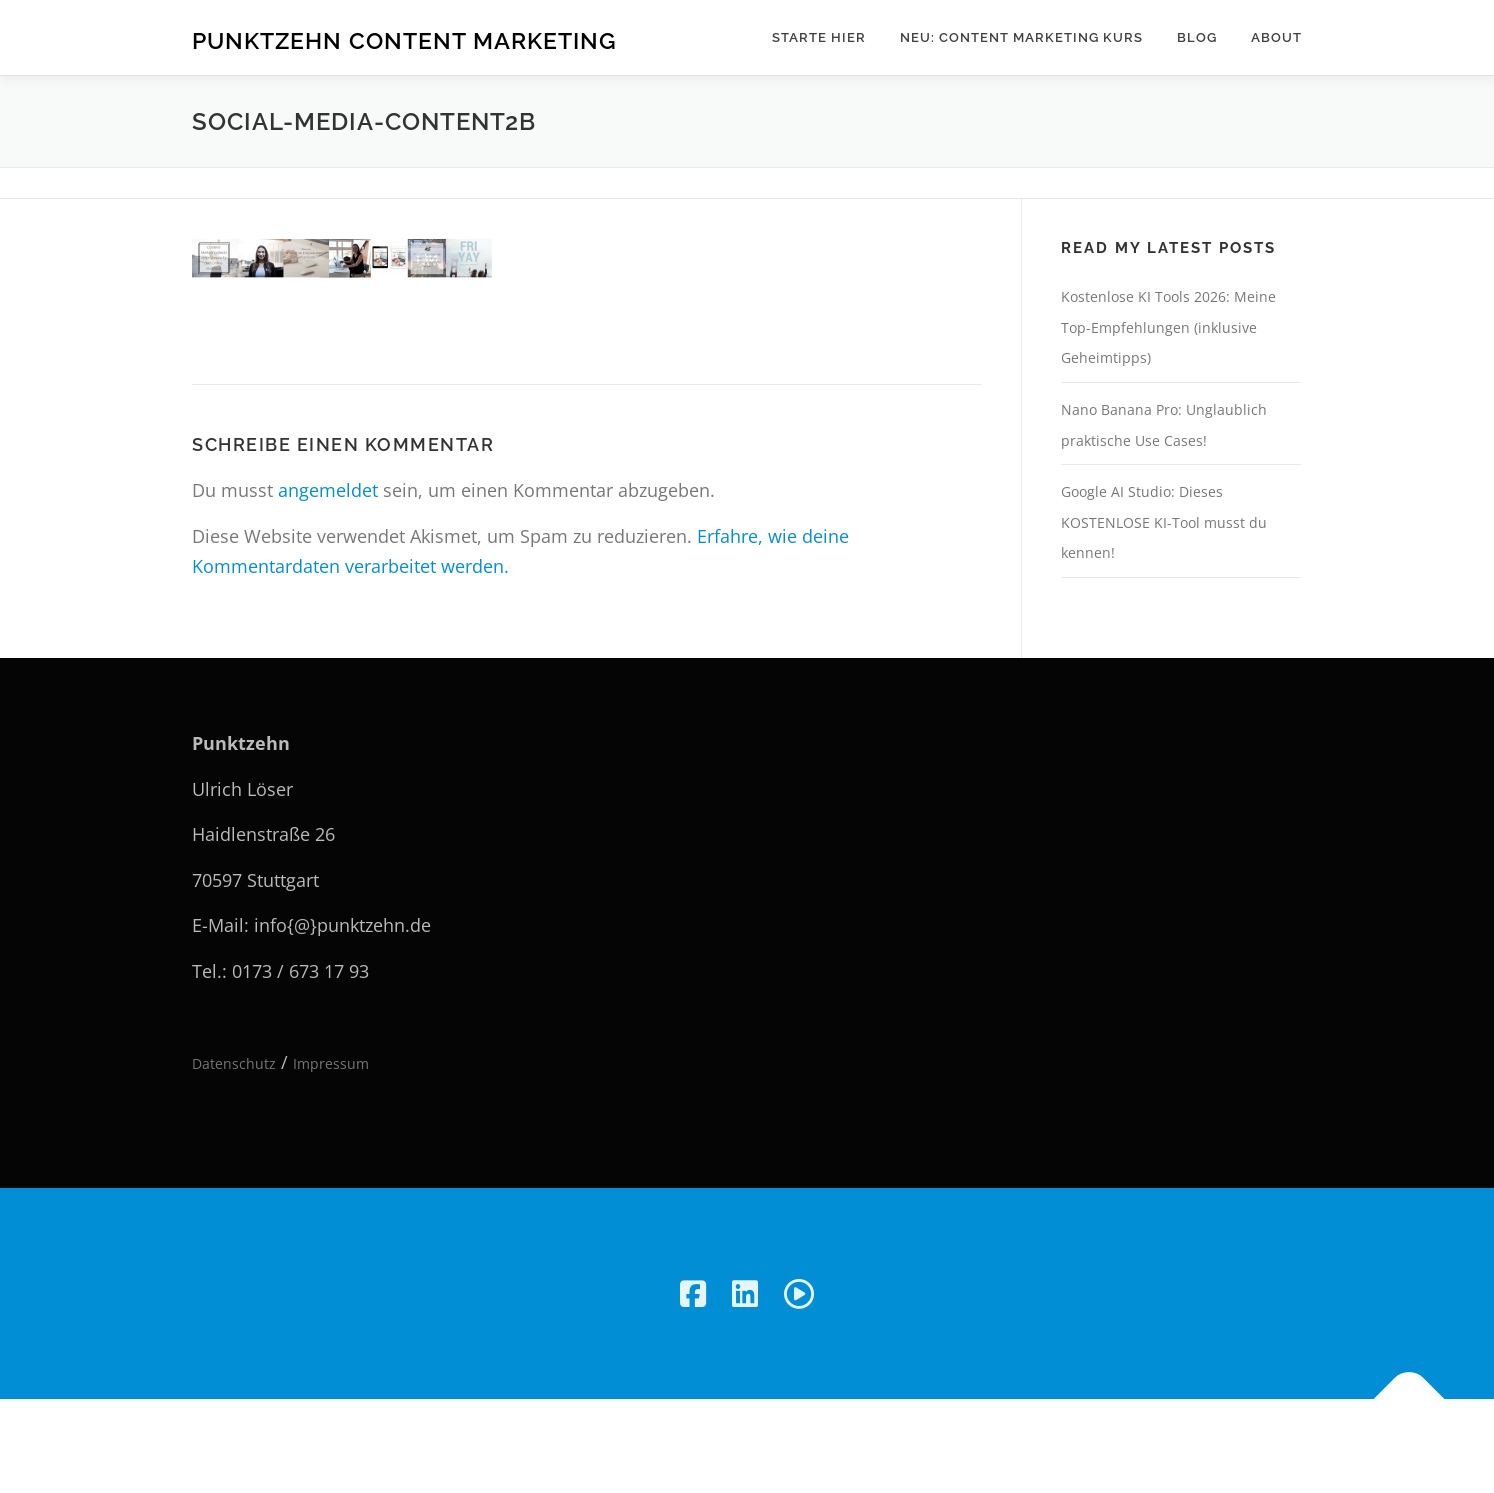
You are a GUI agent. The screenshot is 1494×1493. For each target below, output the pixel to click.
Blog (1197, 37)
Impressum (331, 1063)
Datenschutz (234, 1063)
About (1276, 37)
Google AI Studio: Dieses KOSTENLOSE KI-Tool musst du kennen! (1164, 522)
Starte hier (819, 37)
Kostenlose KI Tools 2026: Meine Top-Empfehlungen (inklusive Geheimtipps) (1168, 327)
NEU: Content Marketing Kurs (1021, 37)
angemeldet (328, 490)
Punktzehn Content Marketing (404, 40)
